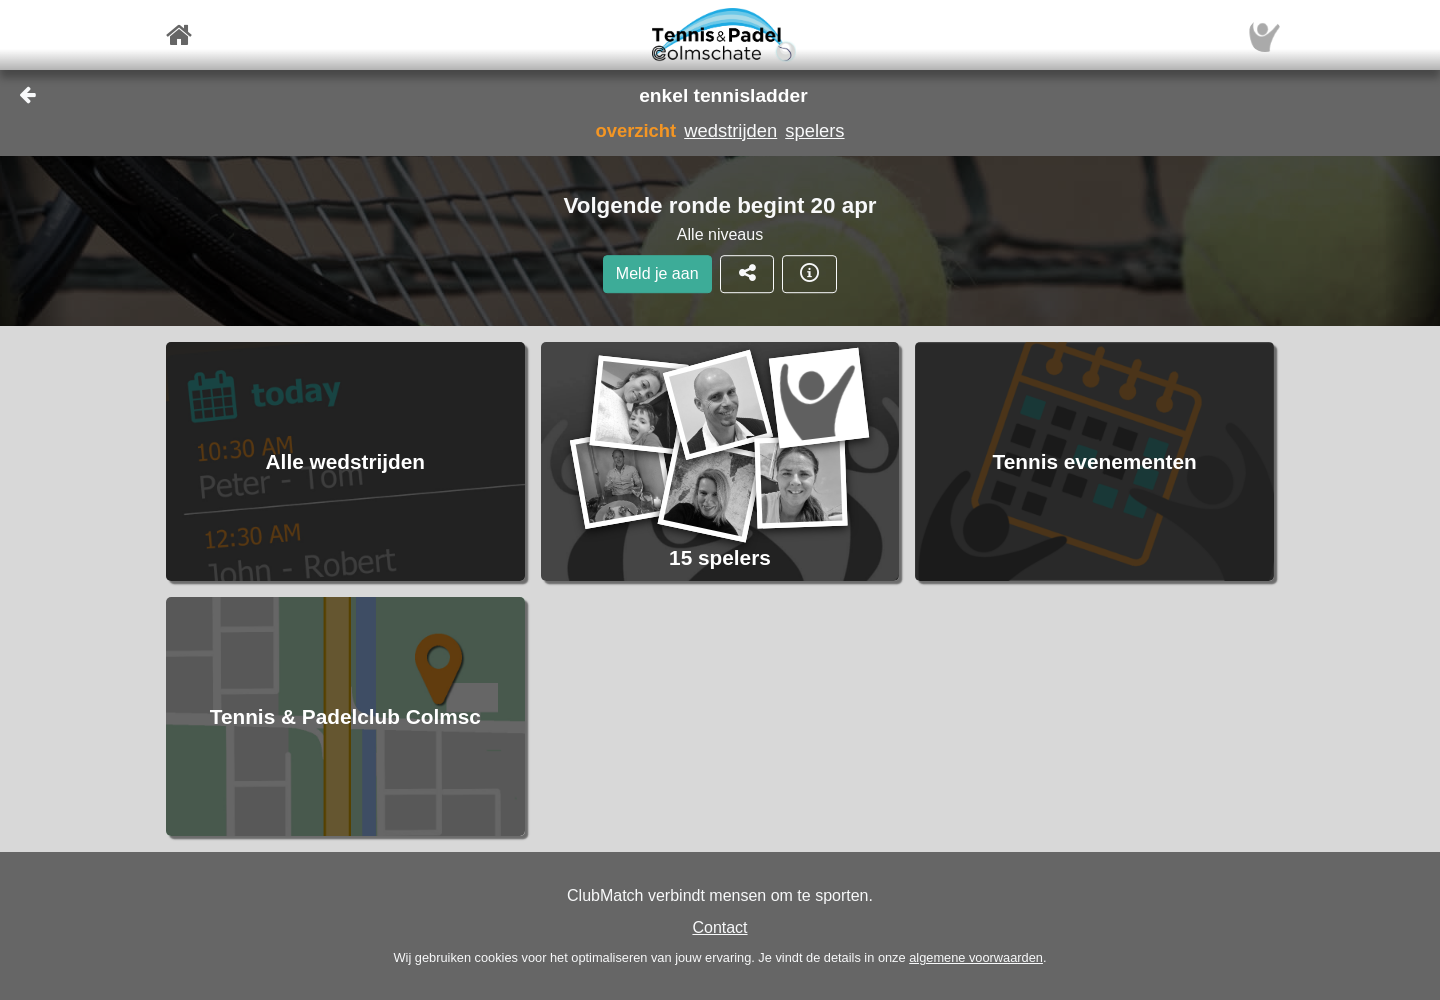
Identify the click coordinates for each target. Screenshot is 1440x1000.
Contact (719, 927)
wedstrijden (730, 130)
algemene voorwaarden (976, 957)
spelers (814, 130)
